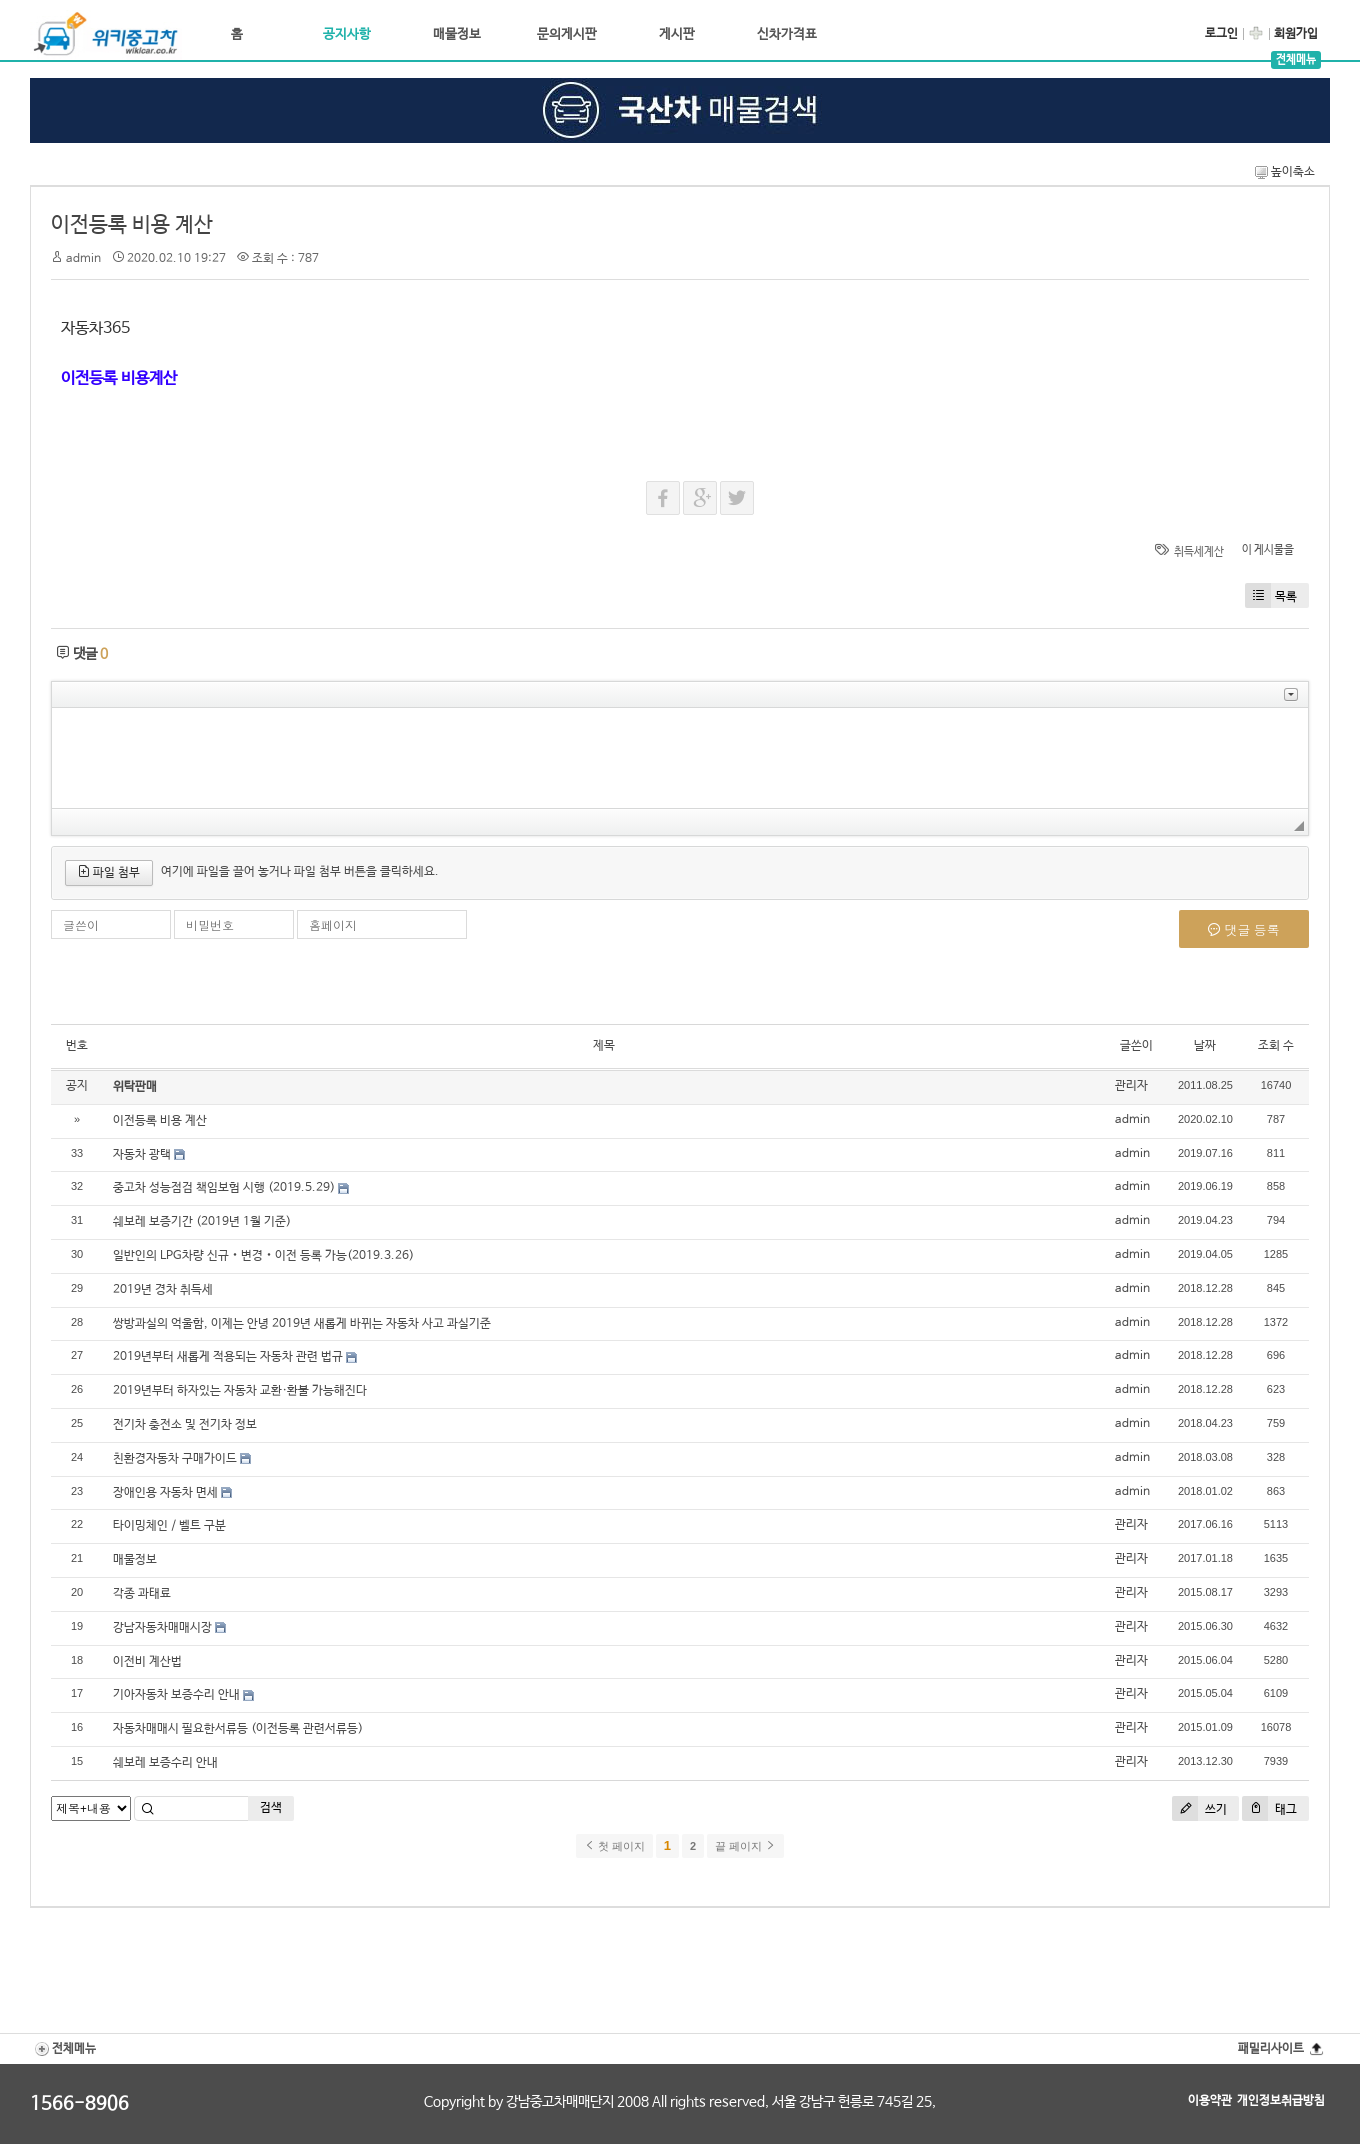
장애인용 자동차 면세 (165, 1493)
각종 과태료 (142, 1594)
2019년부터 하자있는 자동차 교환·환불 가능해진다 (240, 1391)
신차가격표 (787, 34)
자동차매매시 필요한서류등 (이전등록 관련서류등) (238, 1729)
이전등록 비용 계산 (132, 225)
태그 (1269, 1808)
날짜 (1205, 1046)
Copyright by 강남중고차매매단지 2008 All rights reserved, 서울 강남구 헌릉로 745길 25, (680, 2102)
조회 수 (1276, 1046)
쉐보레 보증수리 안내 (165, 1763)
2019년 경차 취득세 (163, 1290)
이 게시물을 (1268, 550)
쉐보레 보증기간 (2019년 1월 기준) (202, 1222)
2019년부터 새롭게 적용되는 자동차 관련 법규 (228, 1357)
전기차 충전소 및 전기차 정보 (185, 1425)
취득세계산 (1199, 552)
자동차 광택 (142, 1155)
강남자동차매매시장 (162, 1628)
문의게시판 (567, 34)
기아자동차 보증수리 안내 (176, 1695)
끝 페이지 (745, 1846)
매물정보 (457, 34)
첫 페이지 (614, 1846)
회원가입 (1296, 34)
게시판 (677, 34)
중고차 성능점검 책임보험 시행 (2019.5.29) (224, 1188)
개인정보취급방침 (1281, 2101)
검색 (271, 1808)
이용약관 (1210, 2101)
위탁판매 (135, 1087)
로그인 (1221, 34)
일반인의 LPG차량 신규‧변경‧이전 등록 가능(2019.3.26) (263, 1256)
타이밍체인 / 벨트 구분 (169, 1526)
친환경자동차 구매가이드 (175, 1459)
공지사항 (347, 34)
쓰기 (1199, 1808)
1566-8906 (79, 2104)
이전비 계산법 (147, 1662)
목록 (1271, 595)
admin (83, 259)
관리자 (1131, 1086)
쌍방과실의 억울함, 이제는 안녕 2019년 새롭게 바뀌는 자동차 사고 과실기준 (302, 1324)
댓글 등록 (1244, 930)
